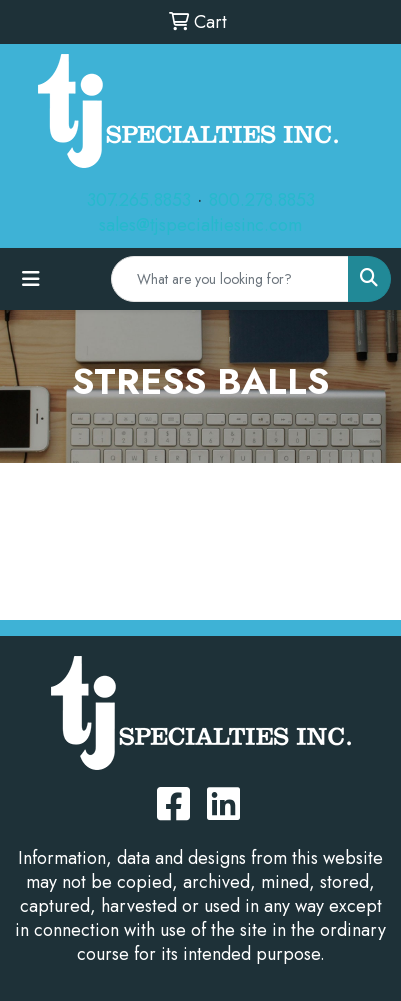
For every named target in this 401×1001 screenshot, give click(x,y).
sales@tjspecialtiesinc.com (200, 225)
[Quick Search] (230, 279)
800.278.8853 (262, 200)
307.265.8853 (139, 200)
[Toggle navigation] (31, 279)
